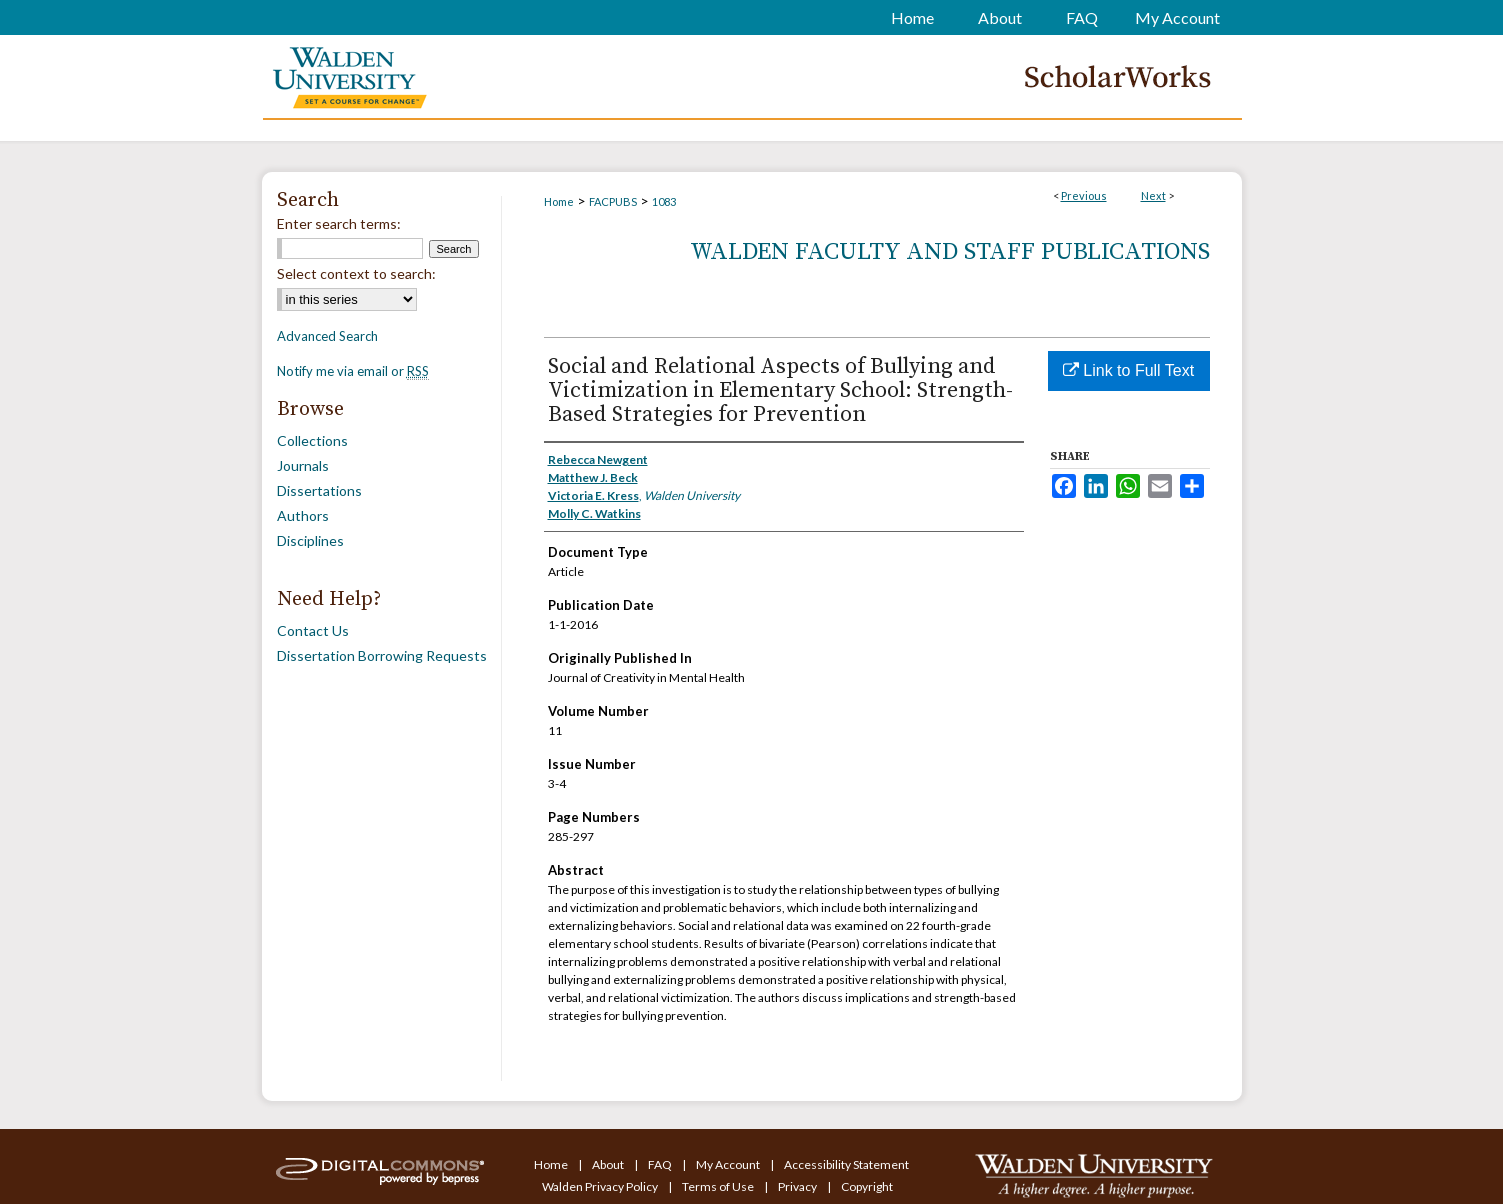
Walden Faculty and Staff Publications (950, 252)
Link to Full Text (1128, 370)
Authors (303, 515)
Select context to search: (356, 273)
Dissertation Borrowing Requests (382, 655)
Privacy (798, 1186)
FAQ (661, 1164)
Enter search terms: (339, 223)
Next (1153, 195)
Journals (303, 465)
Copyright (867, 1186)
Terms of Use (719, 1186)
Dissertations (319, 490)
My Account (729, 1164)
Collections (312, 440)
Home (559, 201)
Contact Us (313, 630)
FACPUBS (613, 201)
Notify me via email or (353, 371)
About (609, 1164)
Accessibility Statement (846, 1164)
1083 (664, 201)
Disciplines (310, 540)
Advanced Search (327, 336)
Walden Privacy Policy (601, 1186)
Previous (1084, 195)
